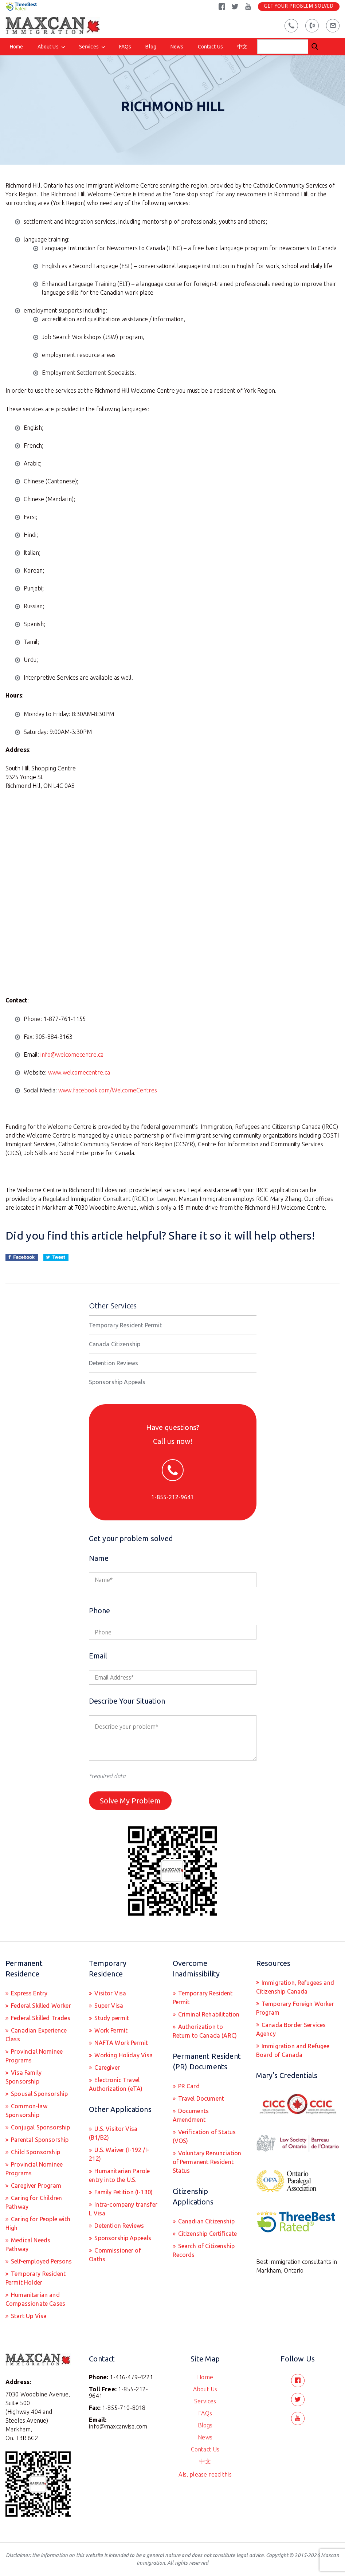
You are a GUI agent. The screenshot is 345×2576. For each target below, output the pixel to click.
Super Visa (108, 2005)
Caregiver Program (35, 2185)
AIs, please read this (205, 2474)
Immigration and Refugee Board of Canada (293, 2050)
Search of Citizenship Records (204, 2250)
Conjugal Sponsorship (39, 2127)
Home (16, 47)
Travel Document (200, 2098)
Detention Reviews (113, 1363)
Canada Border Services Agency (291, 2029)
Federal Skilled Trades (39, 2018)
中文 (242, 47)
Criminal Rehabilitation (208, 2014)
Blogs (205, 2425)
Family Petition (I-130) (123, 2192)
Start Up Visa (28, 2316)
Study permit (111, 2018)
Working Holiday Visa (123, 2055)
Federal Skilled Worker (40, 2005)
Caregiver (106, 2067)
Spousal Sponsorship (38, 2093)
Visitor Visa (109, 1993)
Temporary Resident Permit (125, 1325)
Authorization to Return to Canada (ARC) (205, 2031)
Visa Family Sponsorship (23, 2077)
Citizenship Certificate (207, 2233)
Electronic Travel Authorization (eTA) (115, 2084)
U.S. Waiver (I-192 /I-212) (119, 2154)
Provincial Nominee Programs (34, 2055)
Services (89, 47)
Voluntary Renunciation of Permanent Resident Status (207, 2162)
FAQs (125, 47)
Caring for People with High (37, 2223)
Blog (150, 47)
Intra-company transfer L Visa (123, 2208)
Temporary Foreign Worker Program (295, 2008)
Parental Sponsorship (38, 2139)
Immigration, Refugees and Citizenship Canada (295, 1987)
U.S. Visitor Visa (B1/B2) (113, 2133)
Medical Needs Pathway (27, 2244)
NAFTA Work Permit (120, 2042)
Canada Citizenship (115, 1344)
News (177, 47)
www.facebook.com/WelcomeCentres (107, 1090)
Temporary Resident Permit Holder (35, 2278)
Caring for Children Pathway (33, 2202)
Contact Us (210, 47)
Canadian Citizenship (206, 2221)
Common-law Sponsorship (26, 2110)
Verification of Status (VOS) (204, 2136)
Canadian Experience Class (36, 2034)
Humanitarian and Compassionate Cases (35, 2299)
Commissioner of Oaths (115, 2254)
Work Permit (110, 2030)
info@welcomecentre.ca (71, 1054)
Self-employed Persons (40, 2261)
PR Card (188, 2086)
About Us (48, 47)
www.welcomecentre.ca (79, 1072)
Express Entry (28, 1993)
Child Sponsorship (34, 2152)
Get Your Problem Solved (299, 6)
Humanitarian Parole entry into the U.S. (119, 2175)
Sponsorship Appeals (117, 1382)
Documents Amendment (191, 2115)
